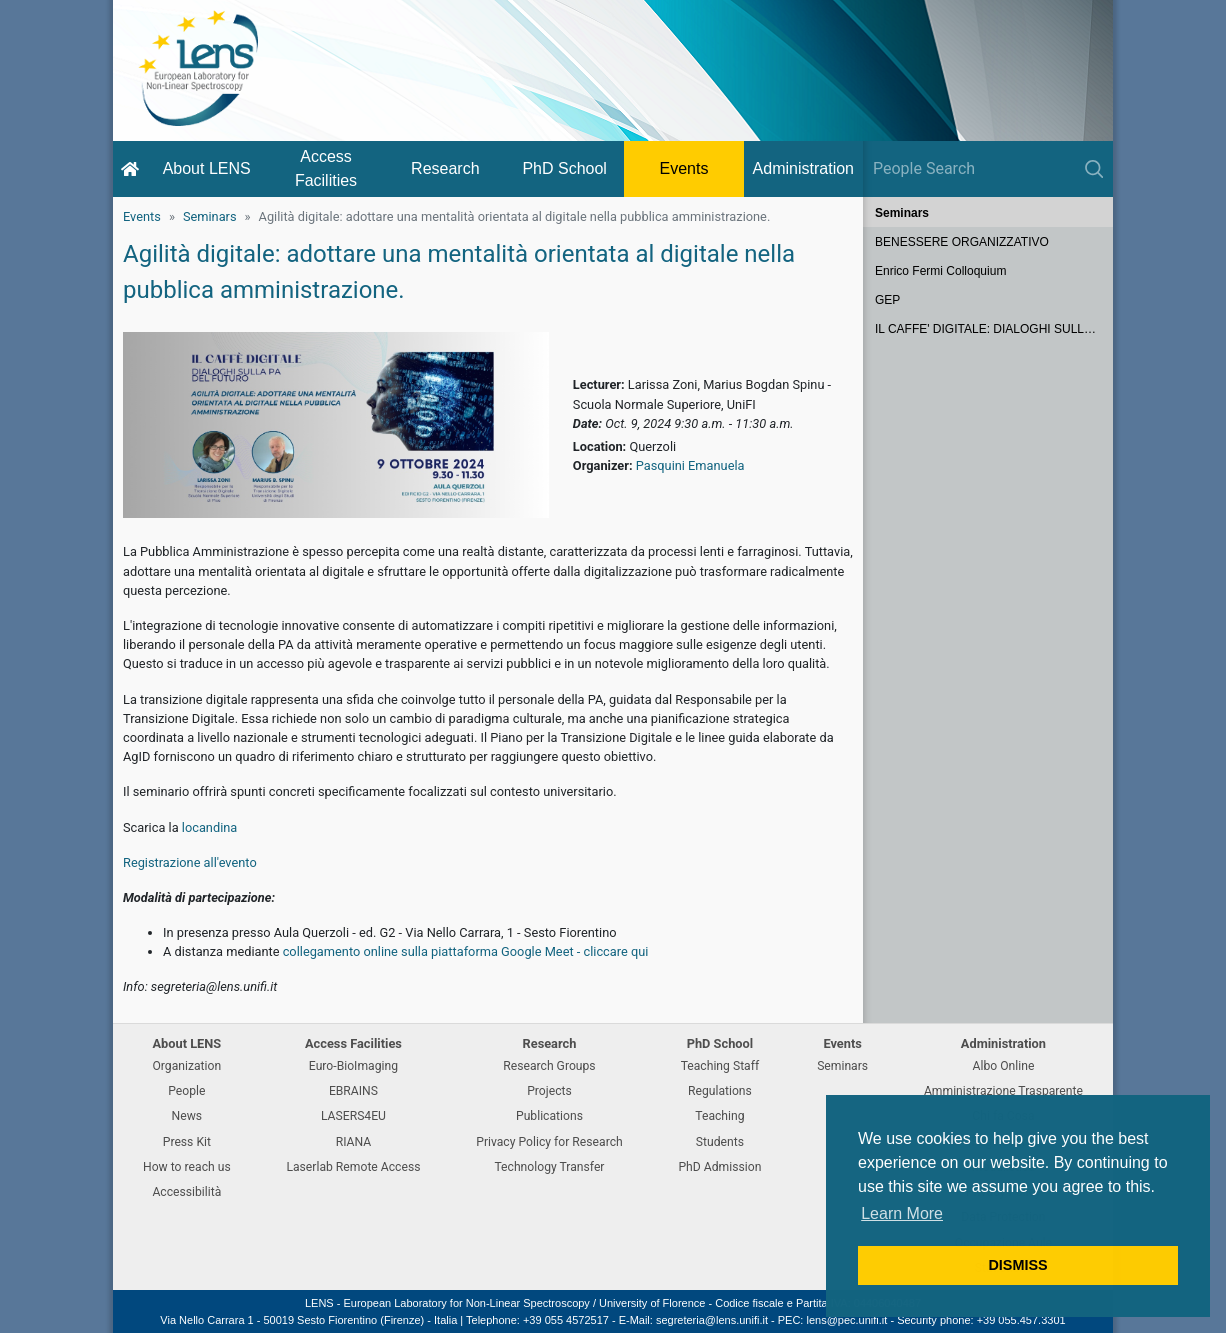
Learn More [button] (902, 1213)
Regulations (720, 1091)
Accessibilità (186, 1192)
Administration (803, 168)
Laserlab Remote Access (353, 1167)
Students (720, 1142)
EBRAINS (353, 1091)
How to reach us (187, 1167)
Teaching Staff (720, 1066)
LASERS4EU (353, 1116)
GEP (887, 300)
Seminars (210, 216)
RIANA (354, 1142)
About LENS (207, 168)
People (186, 1091)
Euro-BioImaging (353, 1066)
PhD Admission (719, 1167)
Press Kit (187, 1142)
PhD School (564, 168)
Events (684, 168)
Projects (549, 1091)
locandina (210, 827)
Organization (186, 1066)
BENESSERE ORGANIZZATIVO (962, 242)
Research (445, 168)
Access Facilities (326, 168)
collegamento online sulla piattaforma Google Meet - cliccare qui (466, 951)
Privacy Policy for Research (549, 1142)
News (187, 1116)
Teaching (719, 1116)
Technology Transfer (549, 1167)
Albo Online (1004, 1066)
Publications (549, 1116)
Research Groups (549, 1066)
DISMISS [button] (1017, 1265)
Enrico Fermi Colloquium (940, 271)
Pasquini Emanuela (690, 465)
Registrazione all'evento (190, 862)
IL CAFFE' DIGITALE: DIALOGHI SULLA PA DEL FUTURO (994, 329)
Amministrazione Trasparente (1003, 1091)
